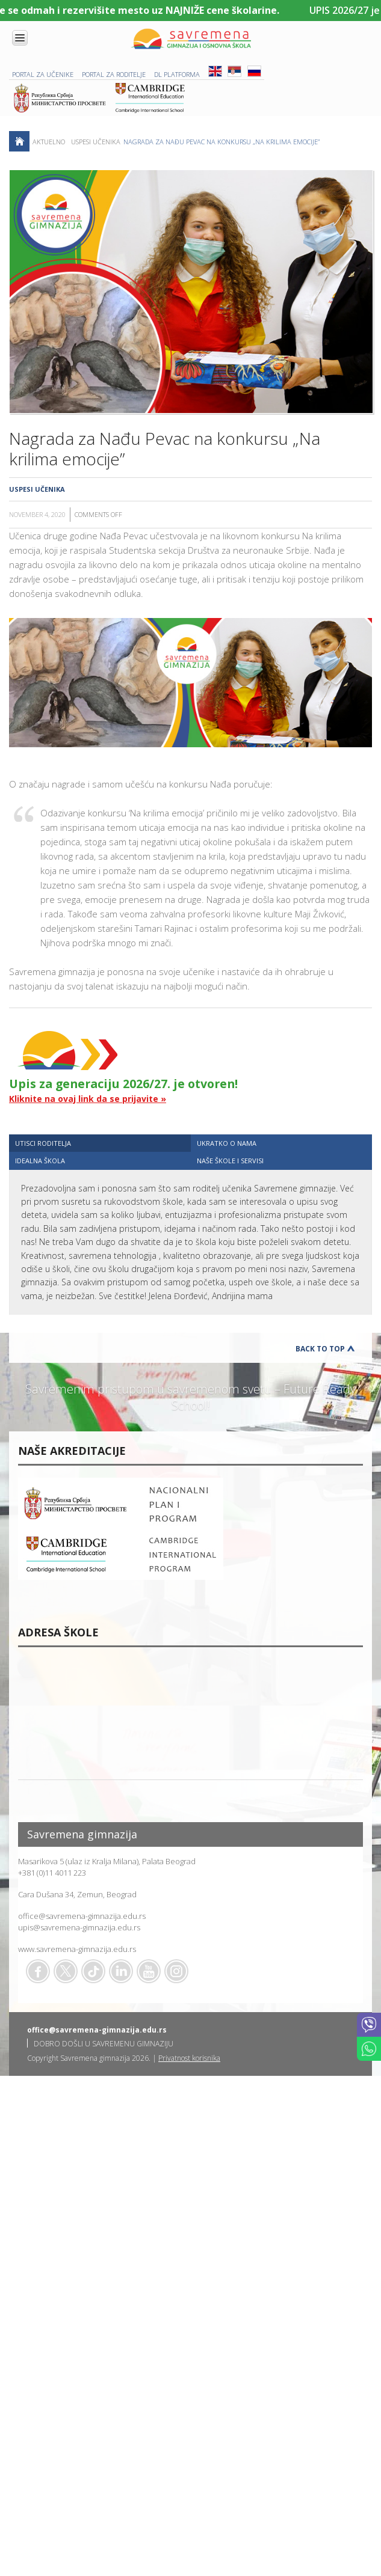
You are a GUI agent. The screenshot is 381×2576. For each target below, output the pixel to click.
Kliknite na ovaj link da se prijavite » (87, 1098)
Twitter (65, 1971)
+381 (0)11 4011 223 (52, 1872)
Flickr (176, 1971)
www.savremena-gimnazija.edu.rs (77, 1949)
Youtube (149, 1971)
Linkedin (121, 1971)
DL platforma (177, 74)
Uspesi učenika (95, 141)
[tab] (100, 1143)
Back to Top (320, 1349)
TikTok (93, 1971)
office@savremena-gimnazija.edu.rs (82, 1916)
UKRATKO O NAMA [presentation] (226, 1143)
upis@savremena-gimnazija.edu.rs (79, 1927)
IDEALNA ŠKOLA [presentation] (40, 1160)
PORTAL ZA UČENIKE (42, 74)
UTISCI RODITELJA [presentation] (43, 1143)
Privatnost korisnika (189, 2058)
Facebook (38, 1971)
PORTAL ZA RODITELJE (114, 74)
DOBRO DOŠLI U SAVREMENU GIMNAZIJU (103, 2044)
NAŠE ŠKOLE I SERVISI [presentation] (230, 1160)
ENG (215, 71)
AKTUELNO (49, 141)
